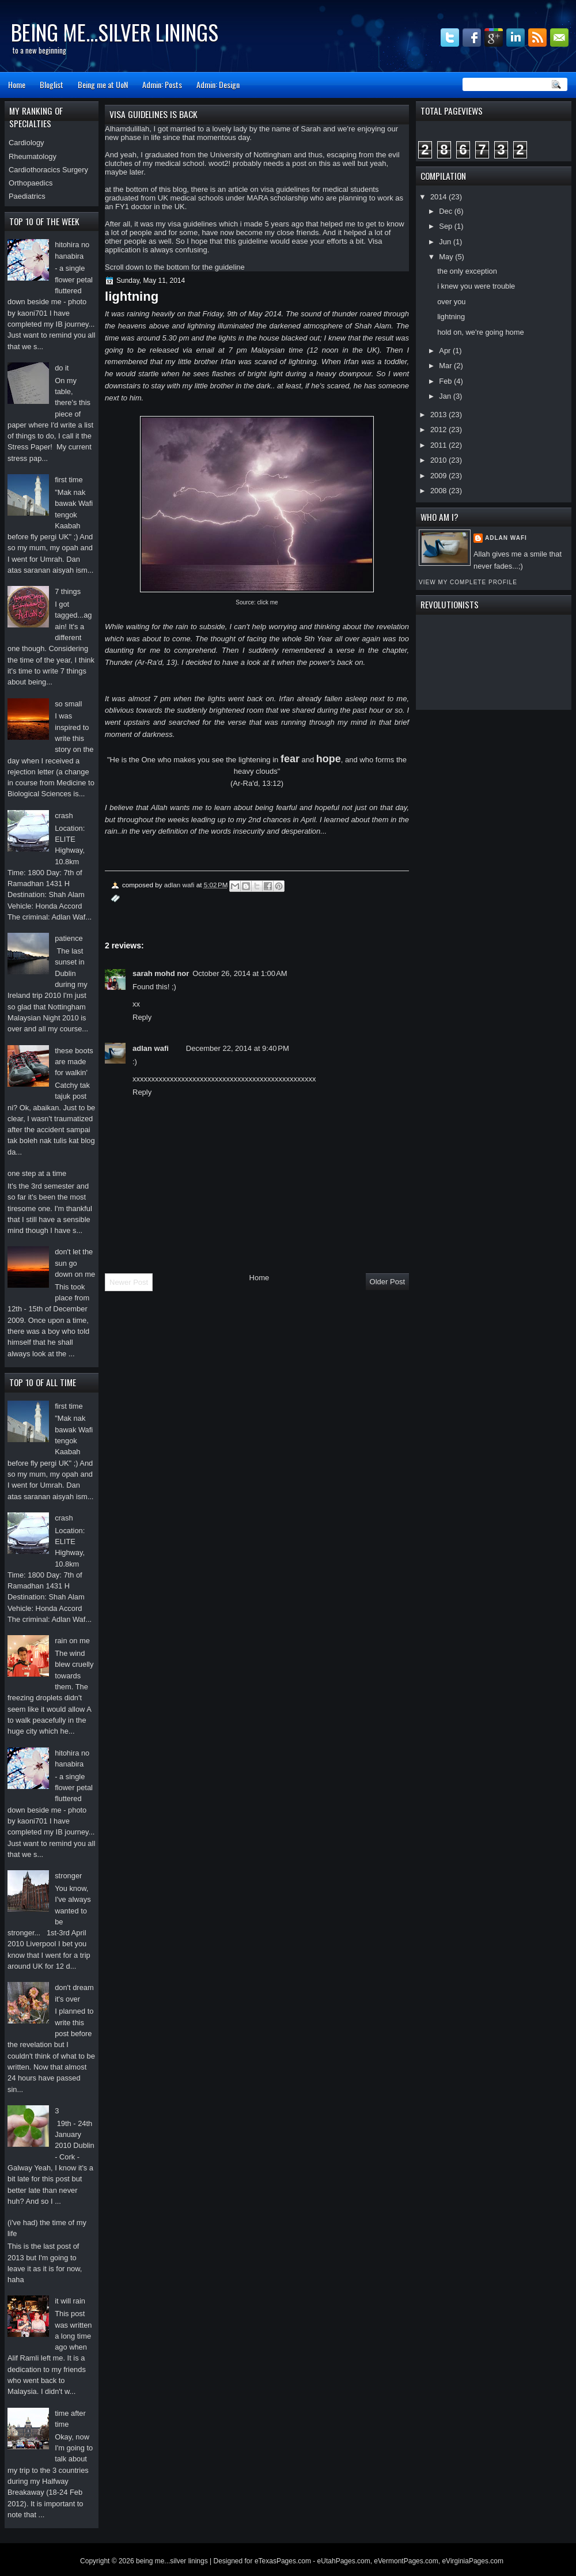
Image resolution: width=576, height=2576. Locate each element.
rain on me (72, 1640)
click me (267, 602)
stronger (68, 1875)
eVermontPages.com (406, 2561)
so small (68, 703)
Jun (446, 241)
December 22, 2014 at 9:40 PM (237, 1048)
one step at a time (36, 1173)
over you (451, 301)
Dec (446, 211)
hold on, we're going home (480, 332)
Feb (446, 381)
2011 (439, 445)
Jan (446, 396)
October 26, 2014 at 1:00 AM (239, 973)
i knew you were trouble (476, 286)
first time (69, 479)
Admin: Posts (162, 84)
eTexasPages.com (283, 2561)
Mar (446, 365)
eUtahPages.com (343, 2561)
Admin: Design (218, 84)
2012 (439, 429)
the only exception (467, 271)
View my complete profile (468, 582)
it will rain (70, 2301)
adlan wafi (506, 538)
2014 (439, 196)
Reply (141, 1017)
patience (69, 938)
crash (64, 815)
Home (16, 84)
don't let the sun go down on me (75, 1262)
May (447, 256)
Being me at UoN (103, 84)
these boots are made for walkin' (74, 1061)
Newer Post (128, 1282)
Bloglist (51, 84)
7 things (68, 591)
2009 (439, 475)
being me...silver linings (114, 32)
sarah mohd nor (160, 973)
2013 (439, 414)
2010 (439, 460)
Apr (446, 350)
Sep (446, 226)
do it (62, 368)
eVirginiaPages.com (472, 2561)
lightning (451, 316)
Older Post (387, 1281)
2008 (439, 490)
